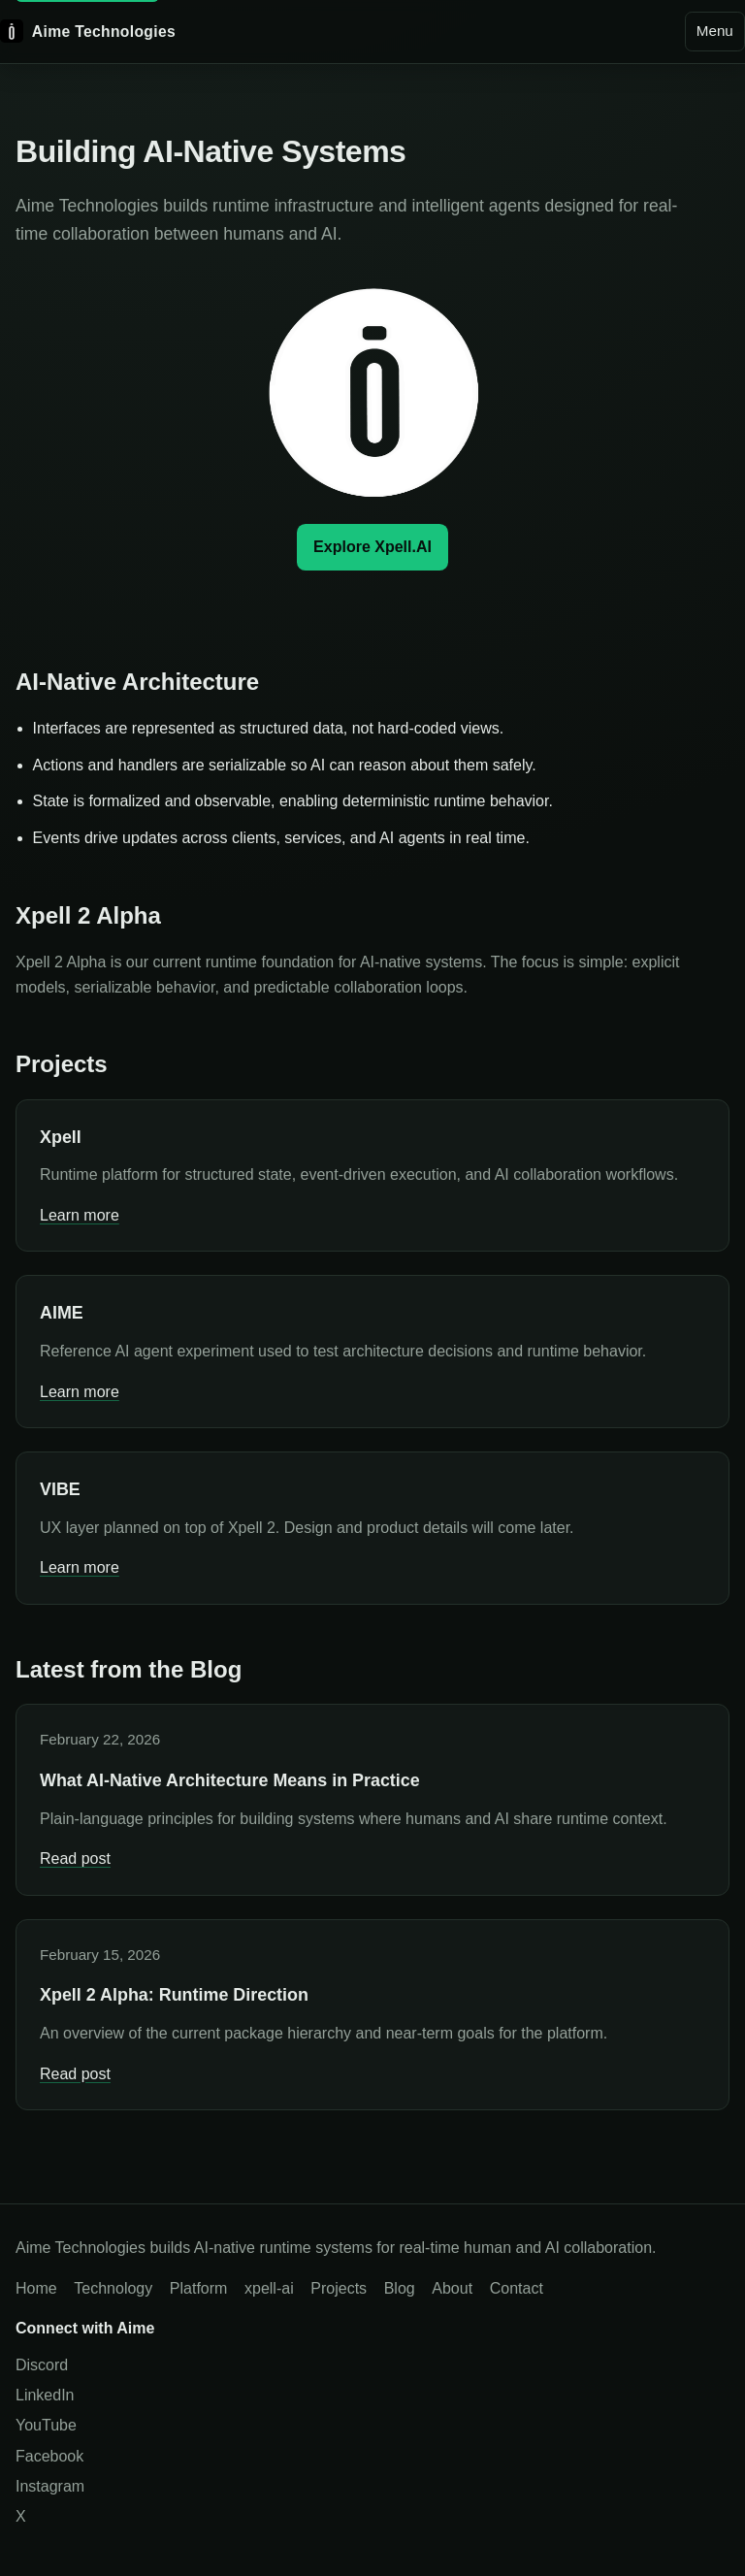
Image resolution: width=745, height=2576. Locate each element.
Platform (199, 2288)
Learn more (79, 1215)
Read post (75, 1858)
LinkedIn (45, 2395)
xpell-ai (269, 2288)
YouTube (46, 2425)
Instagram (50, 2486)
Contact (516, 2288)
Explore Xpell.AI (372, 546)
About (452, 2288)
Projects (338, 2288)
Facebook (49, 2456)
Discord (42, 2365)
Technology (113, 2288)
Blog (399, 2288)
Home (36, 2288)
